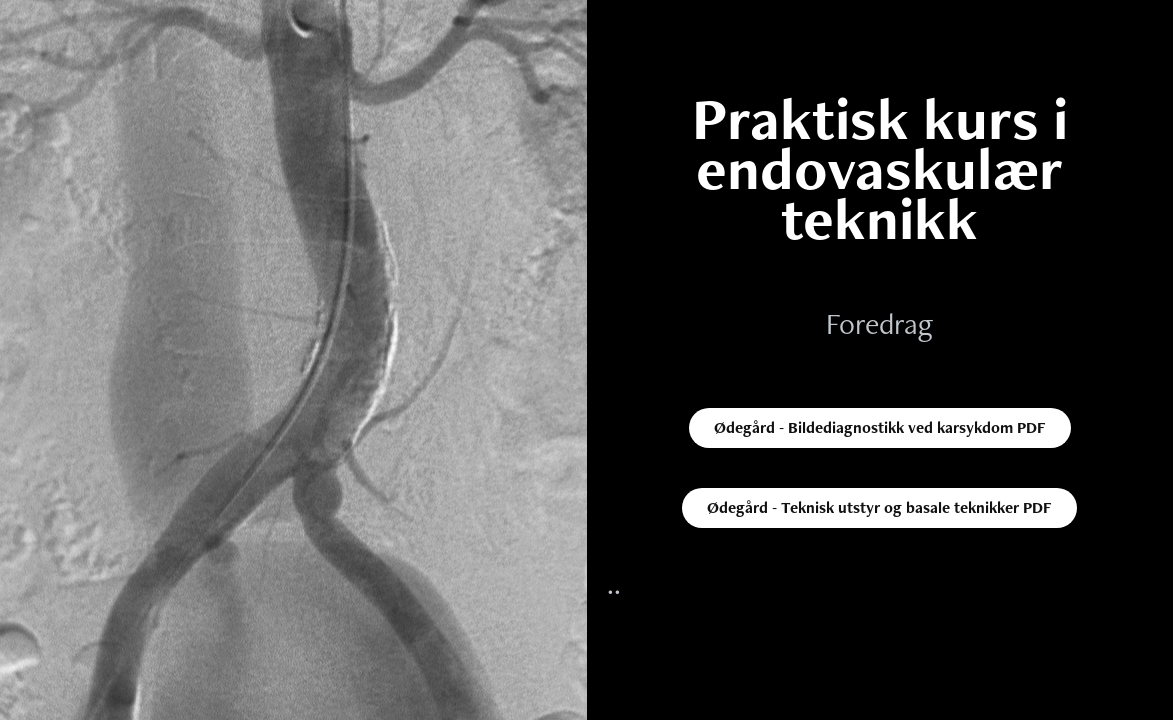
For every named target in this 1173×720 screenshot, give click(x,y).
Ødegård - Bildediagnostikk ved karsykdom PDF (880, 427)
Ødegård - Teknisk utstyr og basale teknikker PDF (879, 507)
